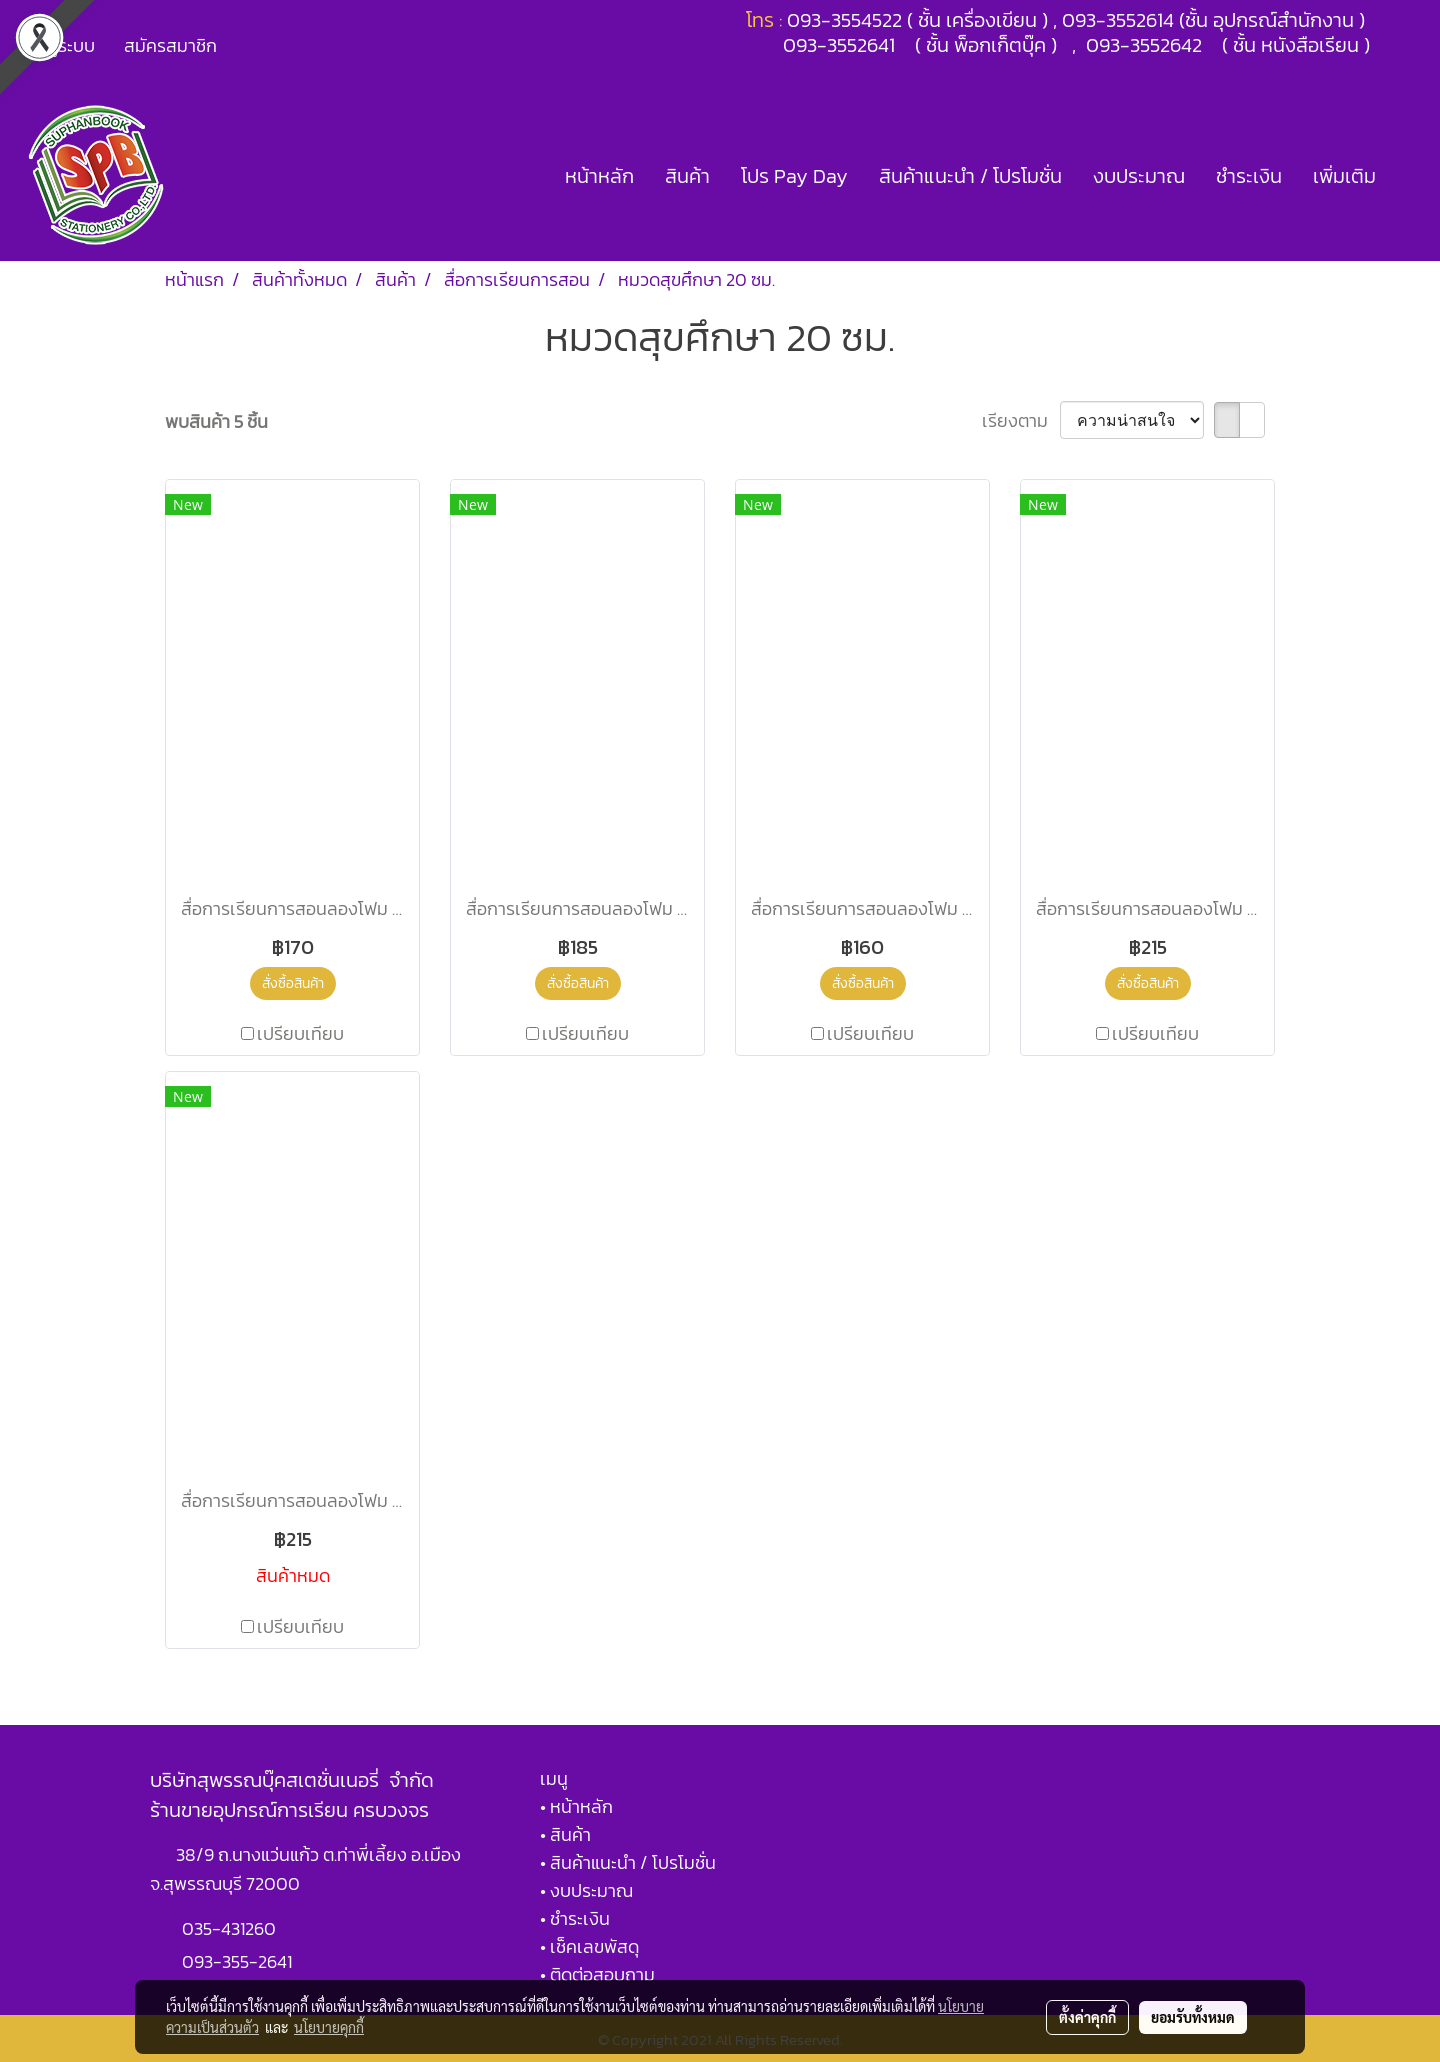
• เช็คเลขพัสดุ (589, 1946)
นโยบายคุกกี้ (329, 2027)
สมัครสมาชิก (170, 45)
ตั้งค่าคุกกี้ (1087, 2017)
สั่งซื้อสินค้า (293, 983)
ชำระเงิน (1249, 176)
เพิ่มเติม (1344, 176)
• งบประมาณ (586, 1890)
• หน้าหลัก (576, 1806)
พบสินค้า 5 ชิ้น (216, 421)
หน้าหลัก (599, 176)
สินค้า (687, 176)
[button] (1409, 176)
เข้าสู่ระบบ (59, 45)
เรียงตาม (1021, 420)
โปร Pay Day (794, 176)
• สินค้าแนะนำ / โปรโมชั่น (628, 1862)
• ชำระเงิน (575, 1918)
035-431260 (231, 1928)
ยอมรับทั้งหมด (1193, 2017)
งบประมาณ (1139, 176)
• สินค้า (565, 1834)
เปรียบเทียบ (300, 1033)
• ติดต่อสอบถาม (597, 1974)
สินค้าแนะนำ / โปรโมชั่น (970, 176)
